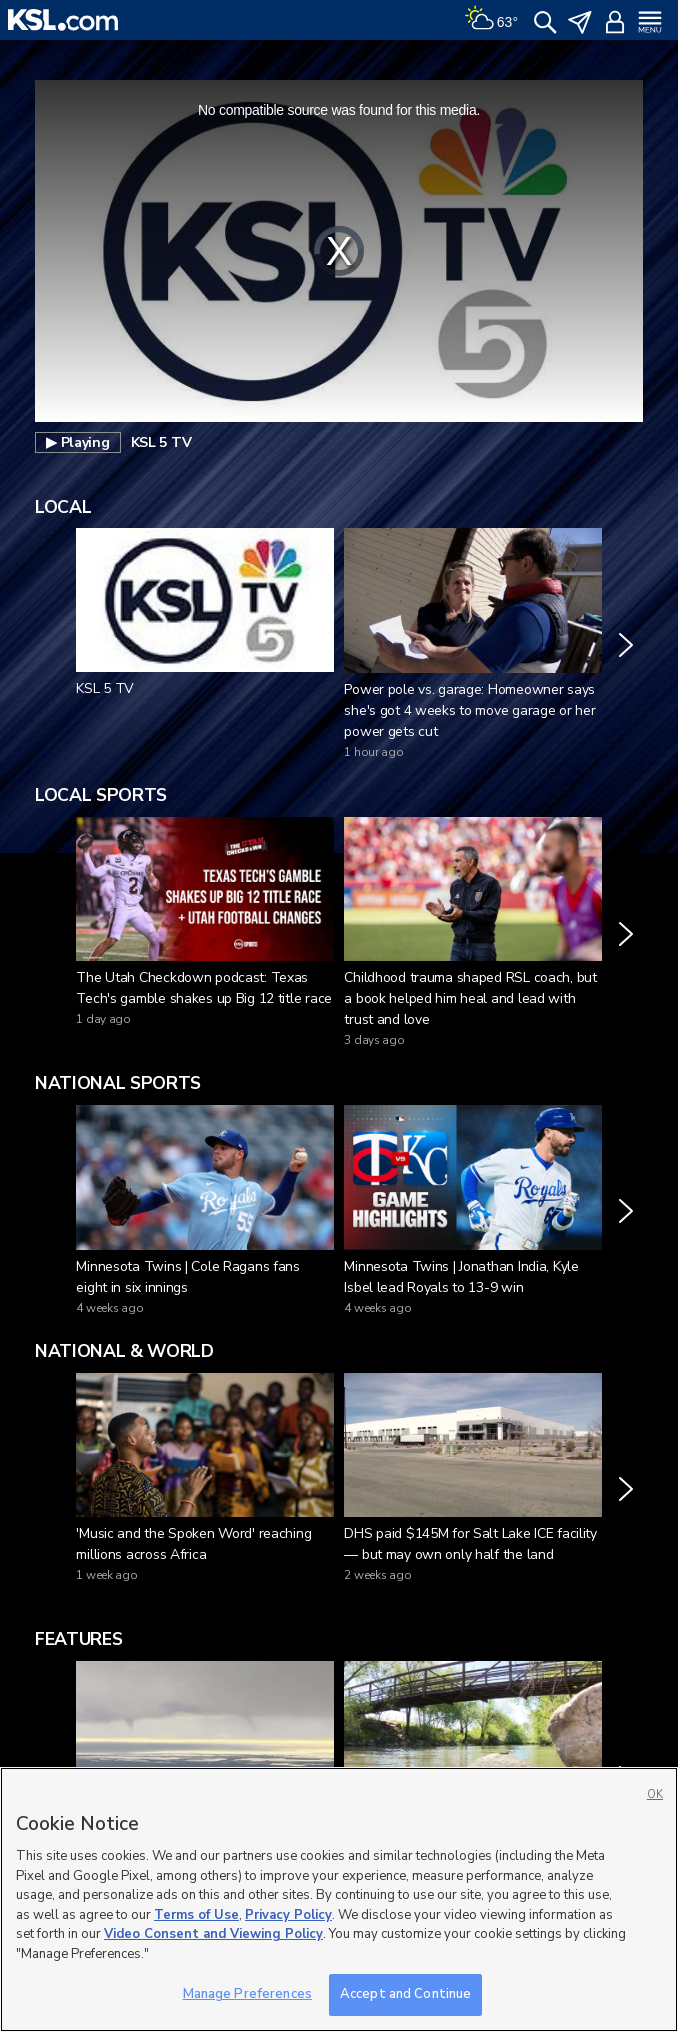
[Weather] (491, 20)
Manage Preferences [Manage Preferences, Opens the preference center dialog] (247, 1994)
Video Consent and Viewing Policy (213, 1934)
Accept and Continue (405, 1994)
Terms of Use (196, 1915)
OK (655, 1794)
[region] (339, 1899)
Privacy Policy (288, 1915)
